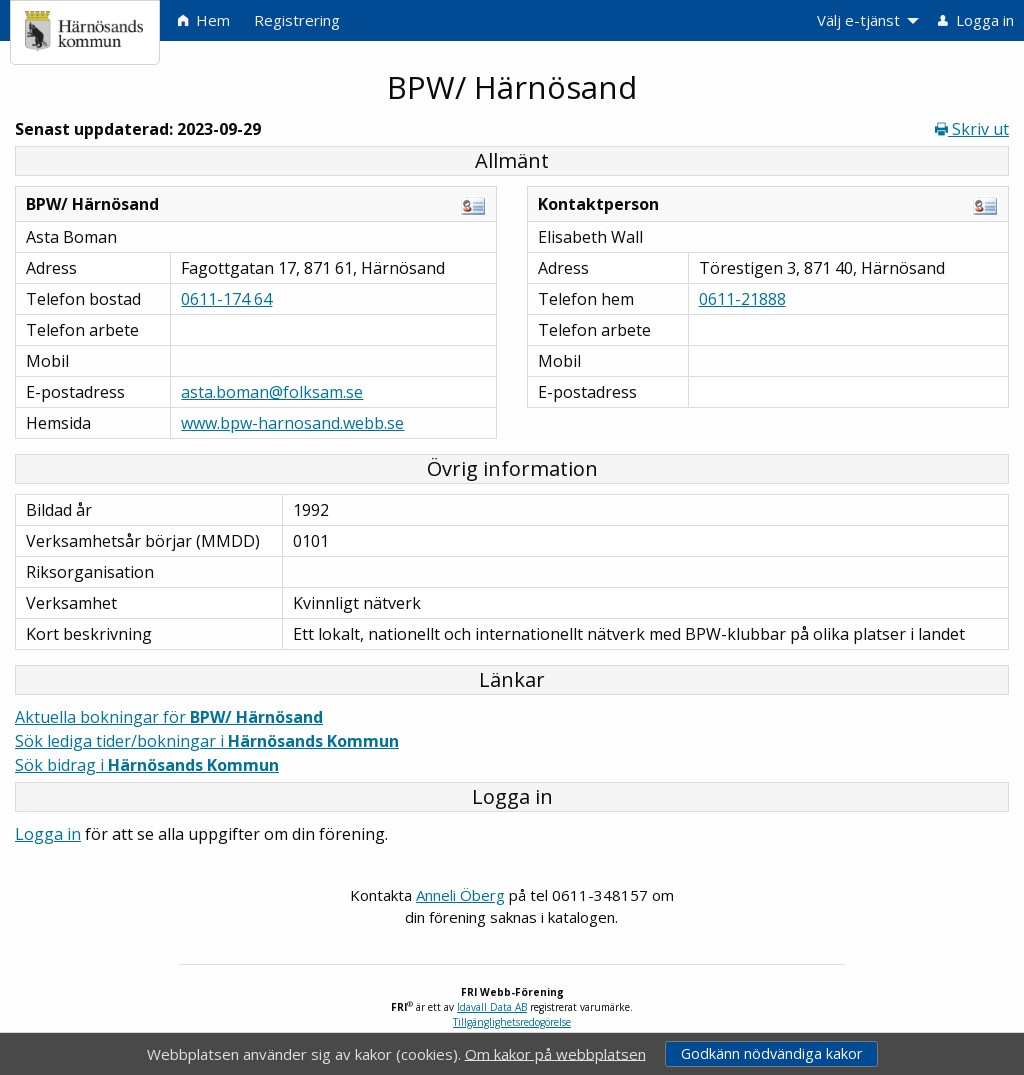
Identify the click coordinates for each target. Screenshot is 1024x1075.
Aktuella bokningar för (169, 717)
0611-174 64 (226, 299)
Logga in (48, 834)
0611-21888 (742, 299)
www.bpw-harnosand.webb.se (292, 423)
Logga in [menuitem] (976, 20)
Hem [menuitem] (204, 20)
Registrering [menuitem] (297, 20)
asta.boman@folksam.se (272, 392)
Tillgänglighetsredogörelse (512, 1022)
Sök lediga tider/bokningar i (207, 741)
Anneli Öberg (460, 895)
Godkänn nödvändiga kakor (771, 1053)
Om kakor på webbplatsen (555, 1053)
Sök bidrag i (147, 765)
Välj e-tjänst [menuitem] (858, 20)
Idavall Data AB (492, 1007)
